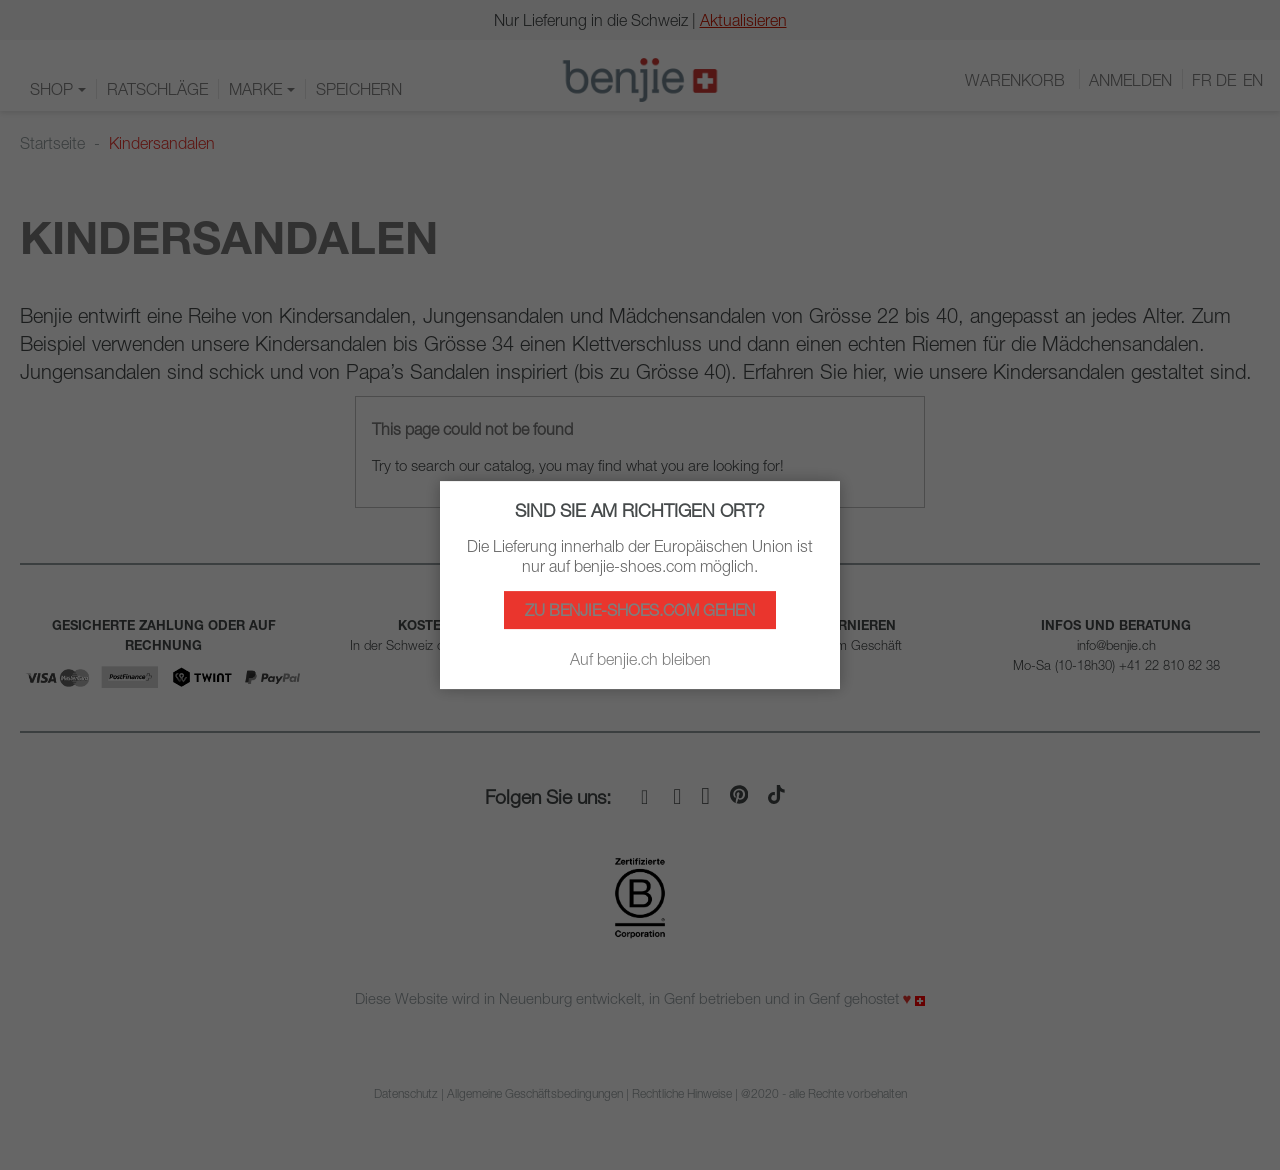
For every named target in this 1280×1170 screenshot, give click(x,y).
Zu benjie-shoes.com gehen (640, 610)
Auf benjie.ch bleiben (640, 659)
